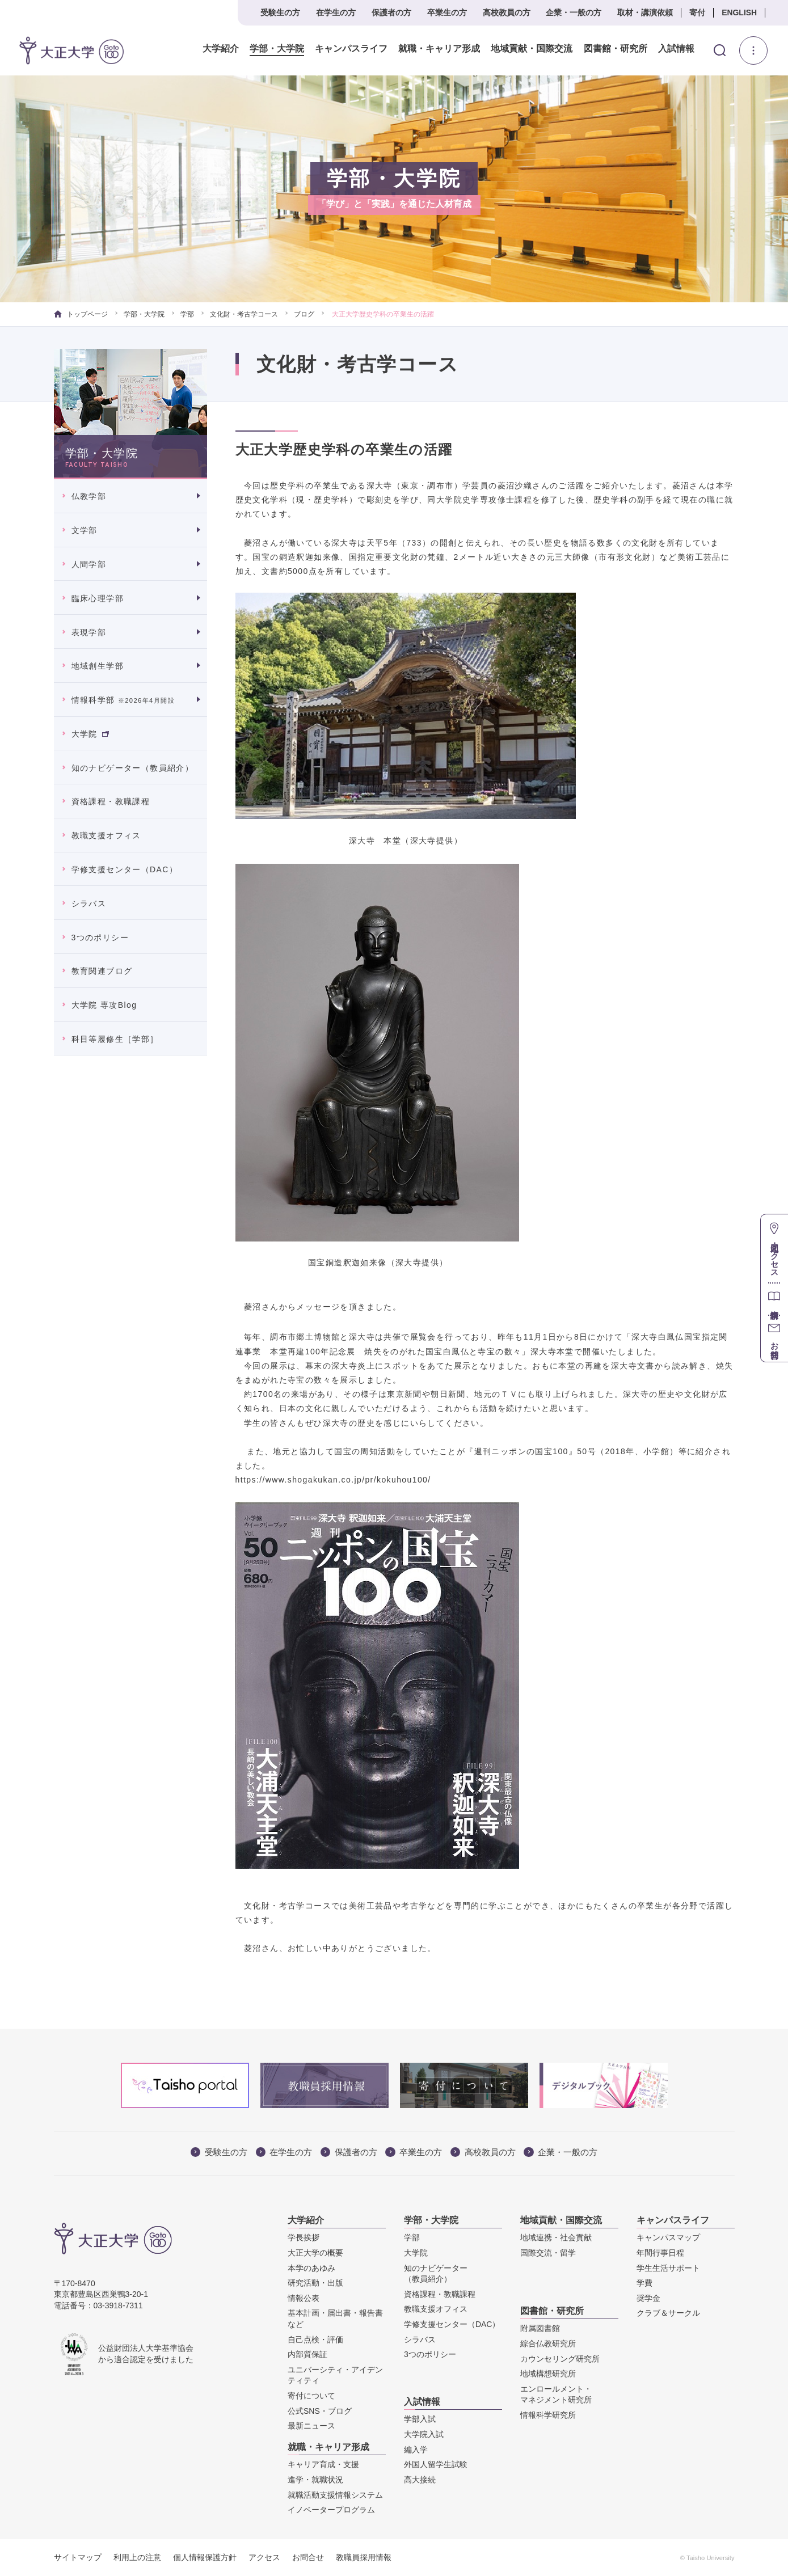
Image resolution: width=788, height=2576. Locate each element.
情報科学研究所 (548, 2414)
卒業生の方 (447, 12)
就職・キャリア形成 (439, 48)
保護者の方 (391, 12)
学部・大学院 (277, 48)
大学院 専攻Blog (104, 1005)
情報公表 (303, 2298)
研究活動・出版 (315, 2282)
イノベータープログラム (331, 2509)
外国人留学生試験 (435, 2464)
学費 (644, 2282)
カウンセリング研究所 (560, 2358)
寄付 (697, 12)
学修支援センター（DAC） (124, 869)
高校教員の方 (506, 12)
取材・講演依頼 (645, 12)
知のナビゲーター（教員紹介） (132, 767)
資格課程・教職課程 (110, 801)
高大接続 (420, 2479)
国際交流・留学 (548, 2252)
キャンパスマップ (668, 2237)
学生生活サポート (668, 2268)
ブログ (304, 314)
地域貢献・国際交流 (531, 48)
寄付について (311, 2395)
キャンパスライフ (351, 48)
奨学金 (648, 2298)
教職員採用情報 (363, 2557)
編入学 (416, 2449)
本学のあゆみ (311, 2268)
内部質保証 (307, 2354)
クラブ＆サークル (668, 2312)
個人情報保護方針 (205, 2557)
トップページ (81, 314)
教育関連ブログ (102, 970)
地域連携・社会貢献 (556, 2237)
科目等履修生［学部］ (115, 1039)
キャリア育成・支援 (323, 2464)
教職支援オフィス (106, 835)
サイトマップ (78, 2557)
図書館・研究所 (615, 48)
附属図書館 (540, 2328)
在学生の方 (336, 12)
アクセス (264, 2557)
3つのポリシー (100, 937)
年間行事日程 (660, 2252)
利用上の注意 (137, 2557)
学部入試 (420, 2418)
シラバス (89, 903)
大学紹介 (221, 48)
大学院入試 (424, 2434)
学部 (187, 314)
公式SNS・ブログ (320, 2410)
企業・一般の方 (573, 12)
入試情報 (676, 48)
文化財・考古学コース (244, 314)
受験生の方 (280, 12)
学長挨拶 (303, 2237)
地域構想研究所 (548, 2373)
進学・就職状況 (315, 2479)
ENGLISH (739, 12)
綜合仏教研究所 (548, 2343)
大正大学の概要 (315, 2252)
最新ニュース (311, 2425)
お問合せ (308, 2557)
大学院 (90, 733)
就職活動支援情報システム (335, 2494)
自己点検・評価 (315, 2339)
